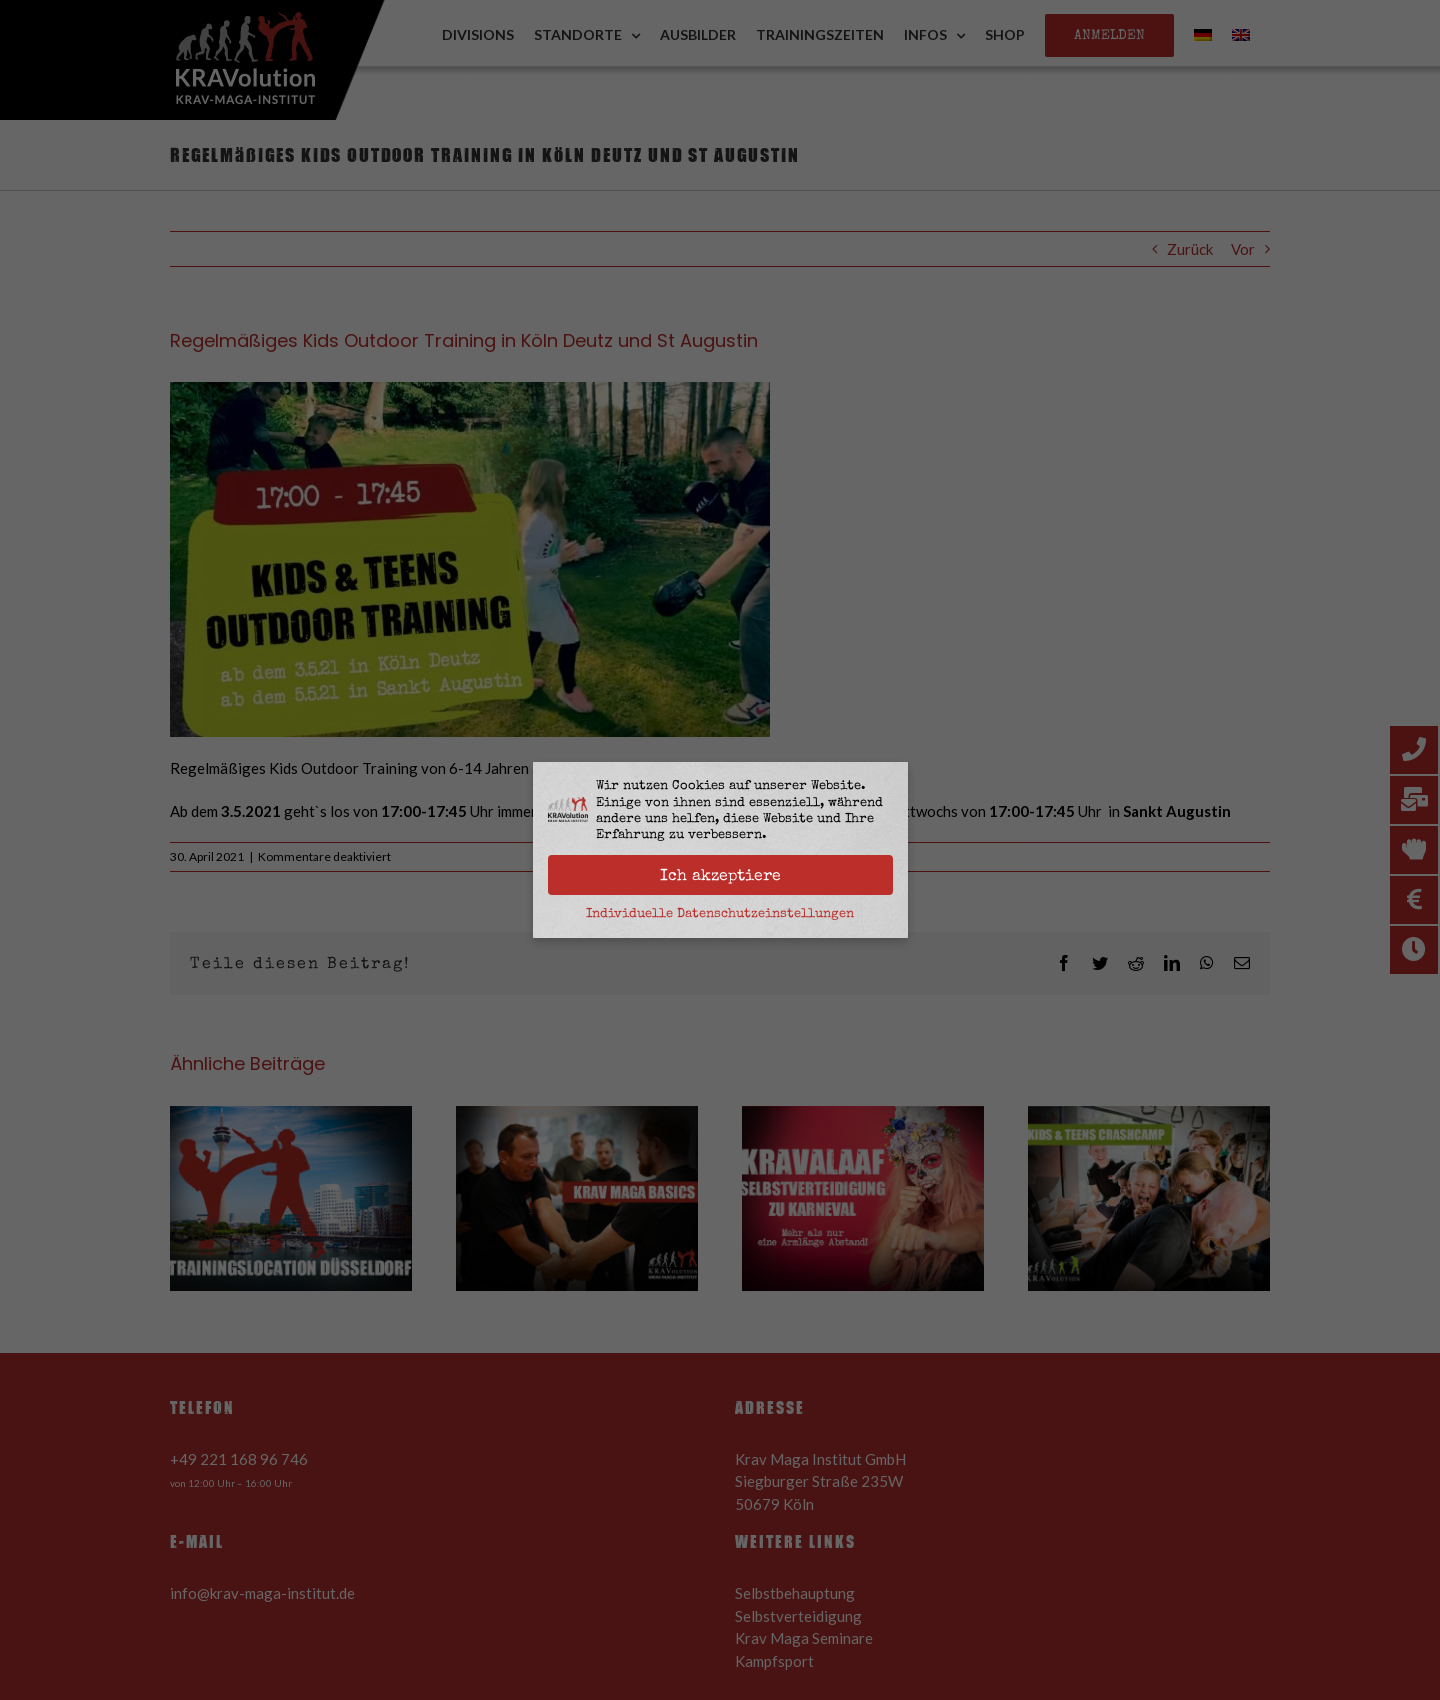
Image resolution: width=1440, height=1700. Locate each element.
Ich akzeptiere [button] (720, 875)
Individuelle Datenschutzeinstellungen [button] (720, 913)
